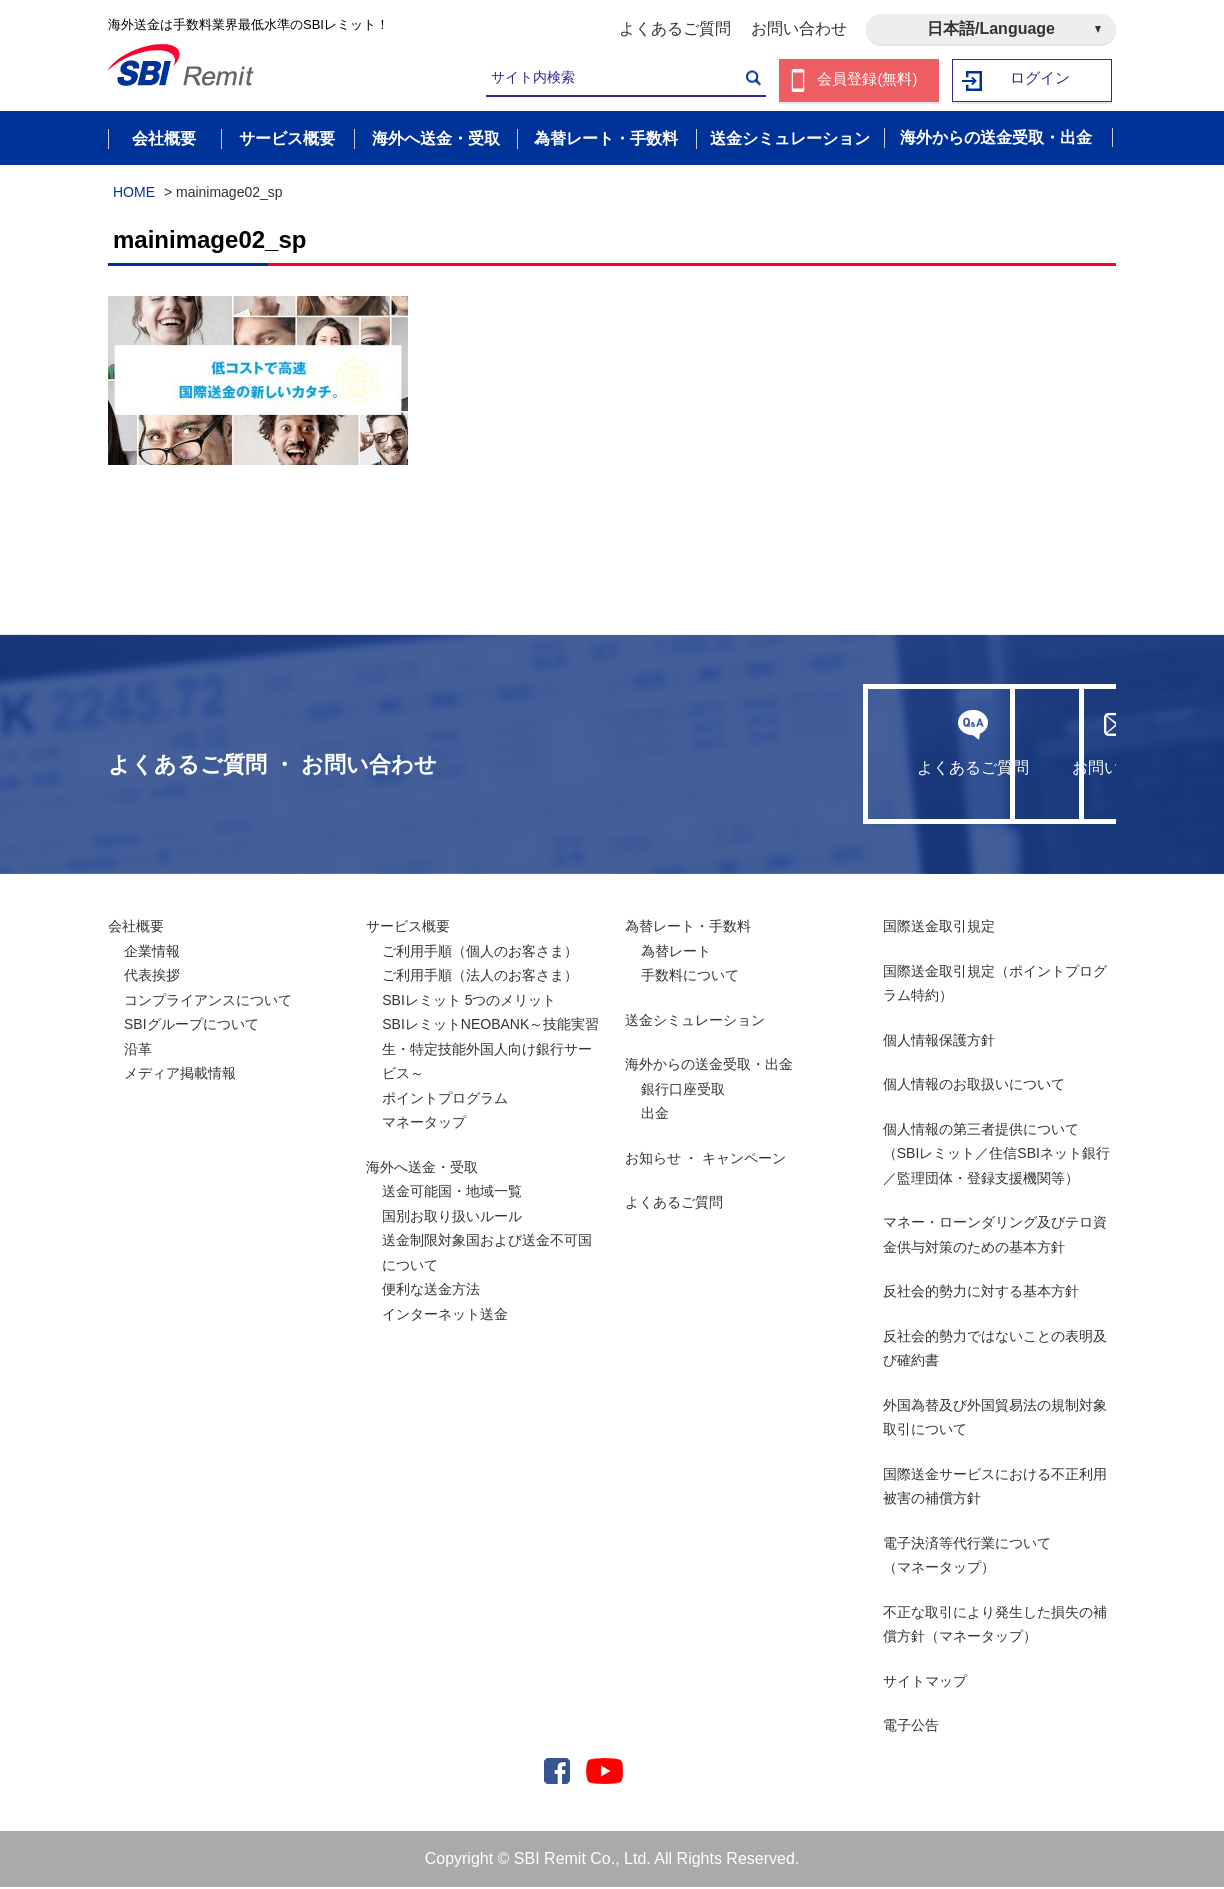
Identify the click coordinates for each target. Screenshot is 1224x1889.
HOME (134, 193)
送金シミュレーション (695, 1021)
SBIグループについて (191, 1026)
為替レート (676, 952)
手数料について (690, 977)
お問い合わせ (799, 28)
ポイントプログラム (445, 1099)
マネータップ (424, 1124)
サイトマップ (925, 1682)
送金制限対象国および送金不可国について (487, 1254)
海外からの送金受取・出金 (709, 1066)
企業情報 (152, 952)
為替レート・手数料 (688, 928)
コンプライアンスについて (208, 1001)
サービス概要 (408, 928)
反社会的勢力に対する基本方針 (981, 1293)
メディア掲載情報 (180, 1075)
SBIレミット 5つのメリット (469, 1001)
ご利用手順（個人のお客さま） (480, 952)
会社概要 (136, 928)
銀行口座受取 (683, 1090)
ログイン (1041, 80)
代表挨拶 (152, 977)
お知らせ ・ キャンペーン (706, 1159)
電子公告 (911, 1727)
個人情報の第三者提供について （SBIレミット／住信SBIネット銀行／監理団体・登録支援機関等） (996, 1154)
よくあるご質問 (675, 28)
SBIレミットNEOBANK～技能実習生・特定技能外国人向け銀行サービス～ (490, 1050)
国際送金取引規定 (939, 928)
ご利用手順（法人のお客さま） (480, 977)
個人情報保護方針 (939, 1041)
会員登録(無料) (867, 80)
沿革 (138, 1050)
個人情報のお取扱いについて (974, 1086)
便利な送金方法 (431, 1291)
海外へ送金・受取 (422, 1168)
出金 (655, 1115)
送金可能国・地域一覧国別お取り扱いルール (452, 1205)
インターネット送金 (445, 1315)
